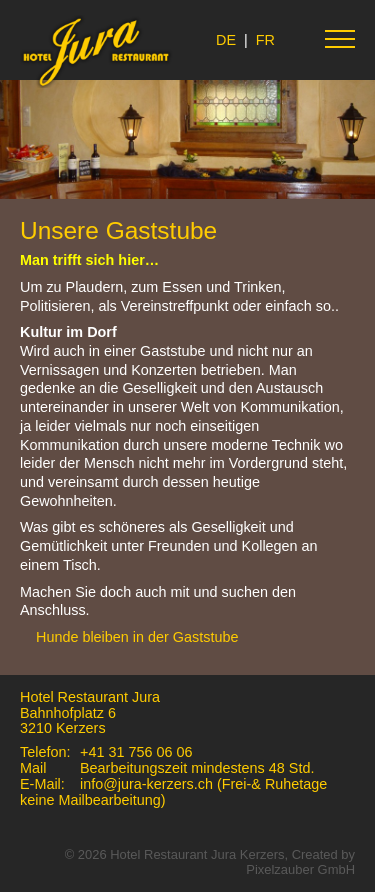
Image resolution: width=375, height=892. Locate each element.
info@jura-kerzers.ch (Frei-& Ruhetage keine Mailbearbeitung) (173, 792)
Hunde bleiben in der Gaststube (137, 637)
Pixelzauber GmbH (300, 869)
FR (265, 40)
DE (226, 40)
